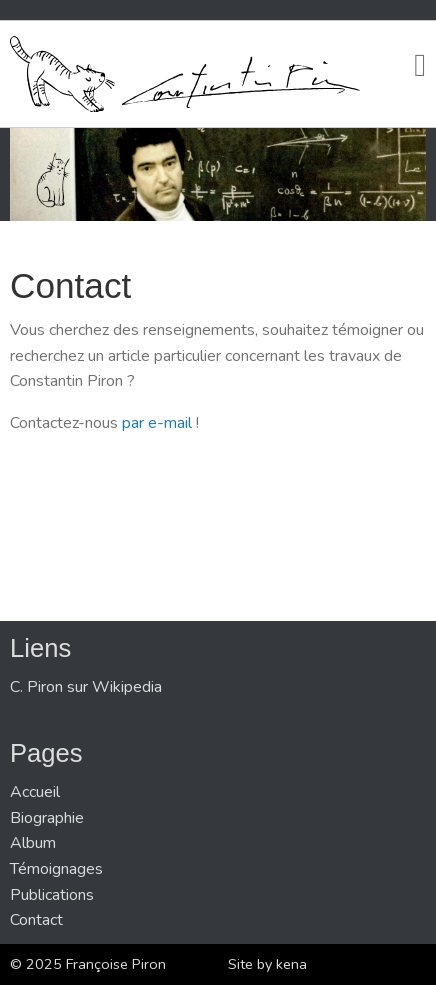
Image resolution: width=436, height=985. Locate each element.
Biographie (47, 818)
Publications (52, 895)
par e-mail (157, 423)
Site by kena (267, 964)
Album (33, 843)
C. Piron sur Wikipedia (86, 687)
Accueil (35, 792)
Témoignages (56, 869)
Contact (36, 920)
